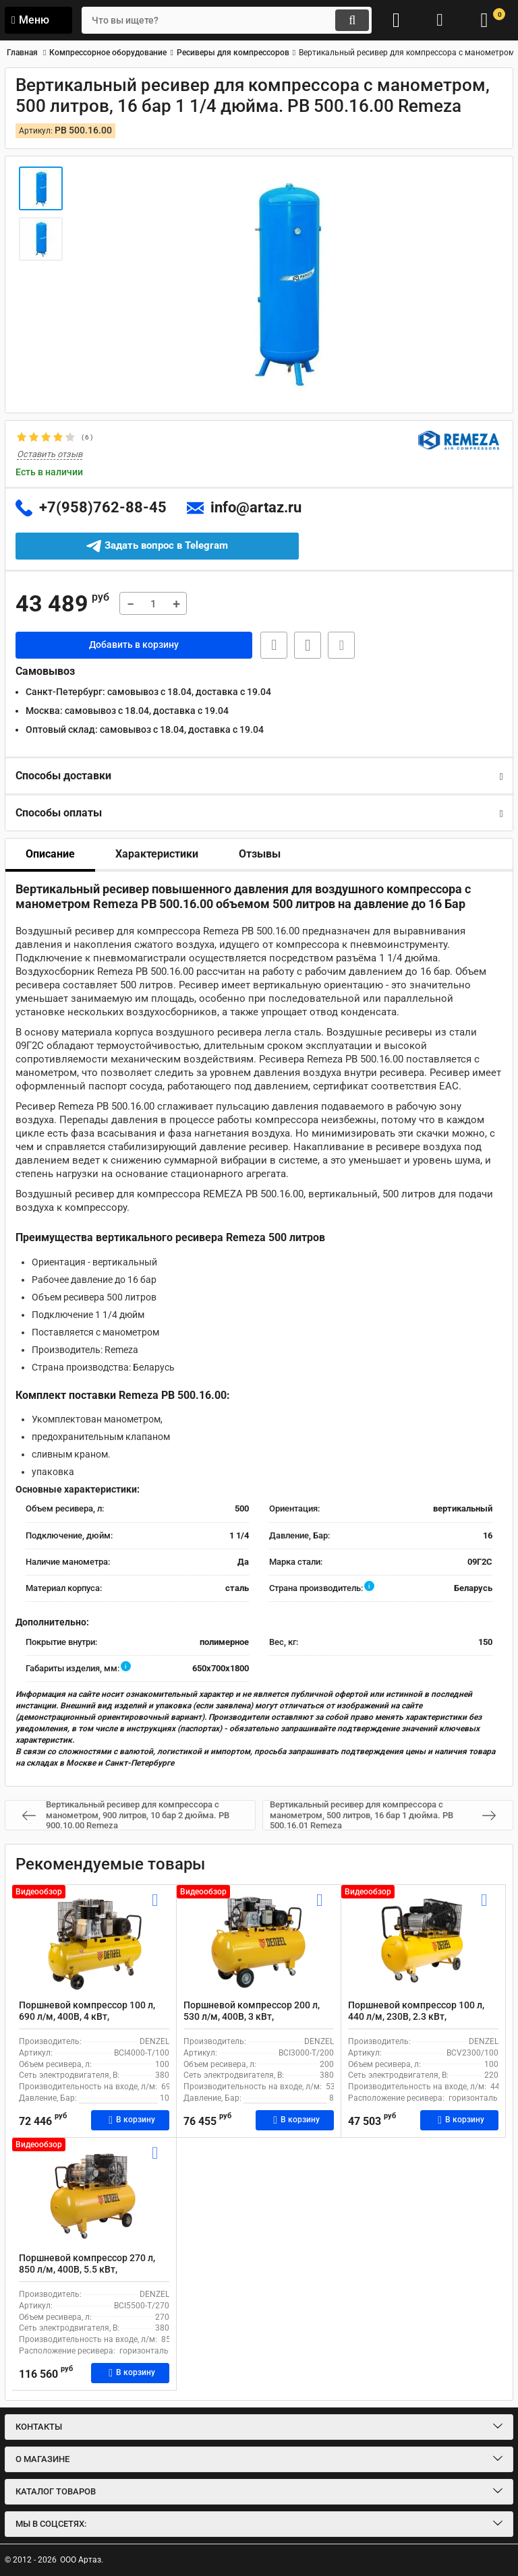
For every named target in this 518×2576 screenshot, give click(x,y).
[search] (222, 20)
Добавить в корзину (134, 645)
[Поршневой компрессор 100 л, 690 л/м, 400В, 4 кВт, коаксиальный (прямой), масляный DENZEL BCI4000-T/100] (94, 1942)
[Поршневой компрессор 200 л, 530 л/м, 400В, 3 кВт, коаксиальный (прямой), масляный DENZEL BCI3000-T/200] (258, 1942)
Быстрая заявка (272, 645)
